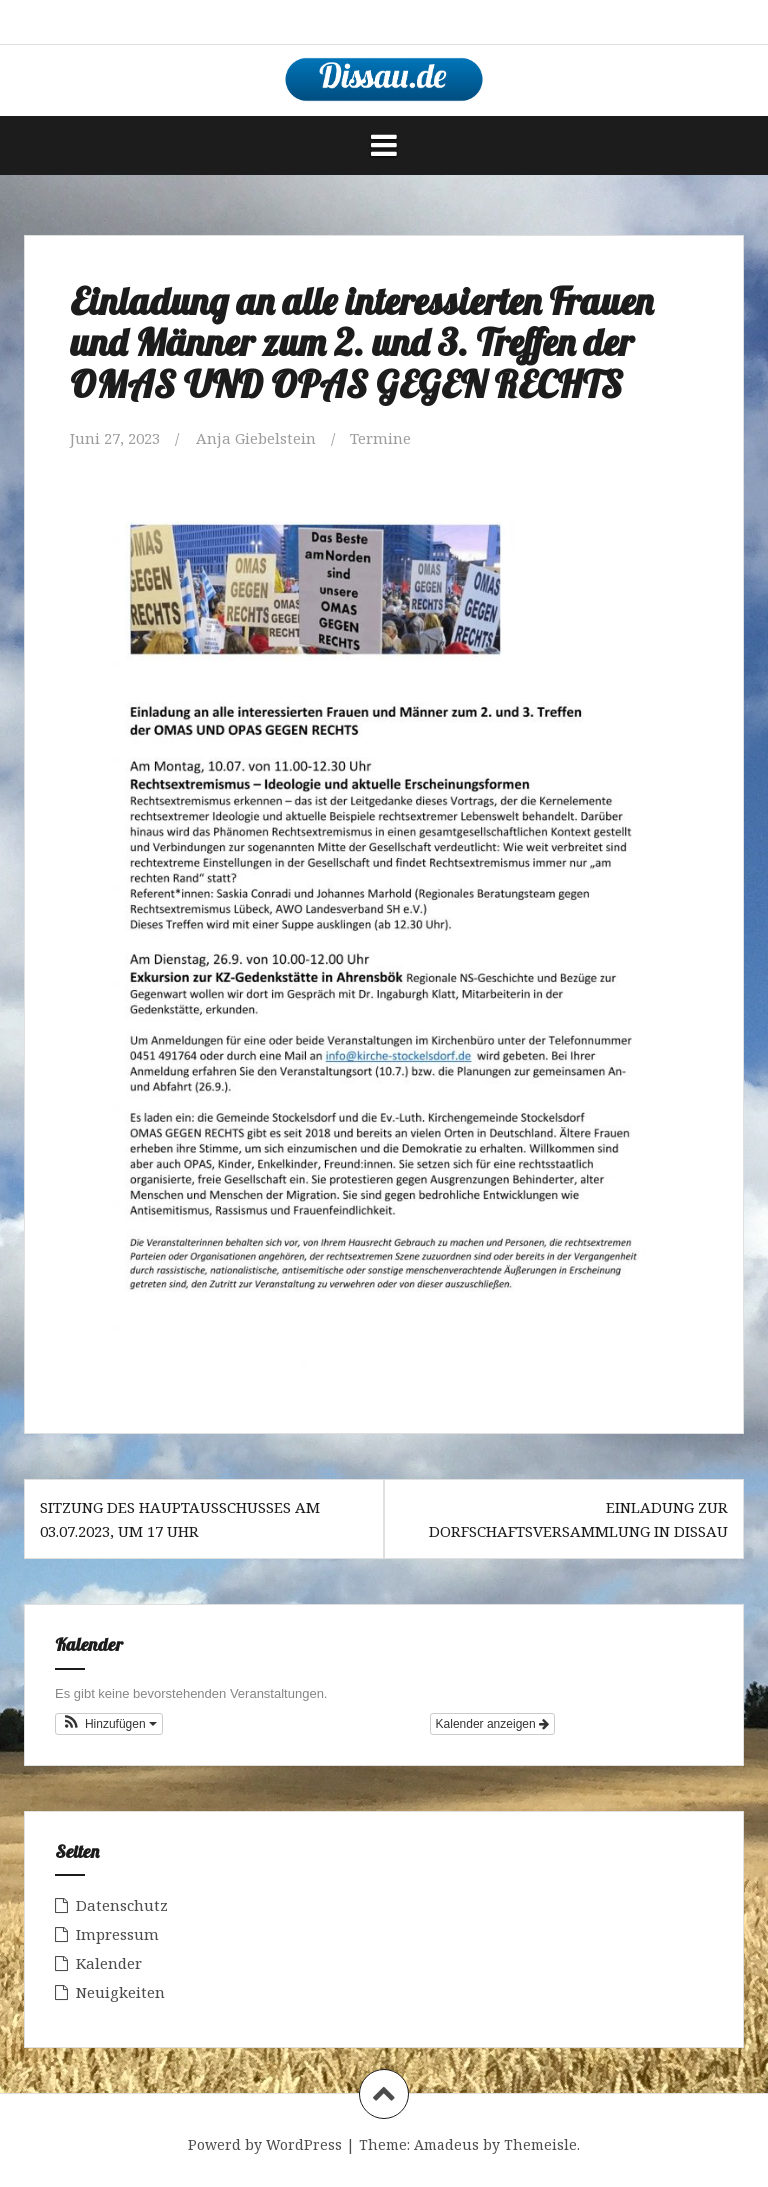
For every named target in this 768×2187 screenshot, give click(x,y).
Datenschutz (122, 1905)
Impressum (117, 1934)
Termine (380, 438)
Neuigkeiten (120, 1992)
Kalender (109, 1963)
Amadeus (446, 2144)
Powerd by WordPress (265, 2144)
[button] (109, 1724)
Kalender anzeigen (492, 1724)
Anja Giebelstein (256, 438)
